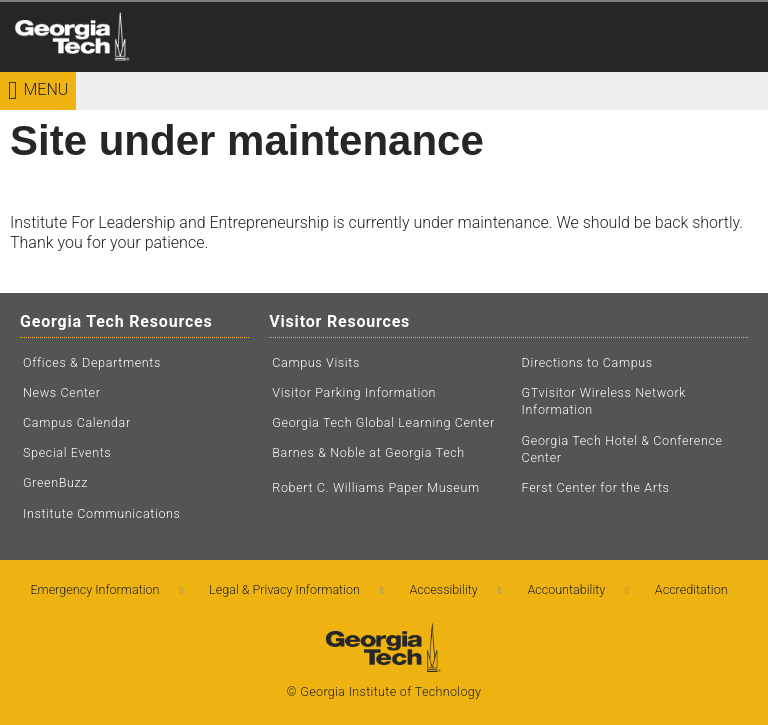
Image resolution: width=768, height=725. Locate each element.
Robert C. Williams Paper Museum (375, 487)
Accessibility (444, 589)
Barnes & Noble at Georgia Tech (368, 452)
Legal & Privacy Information (284, 589)
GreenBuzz (55, 482)
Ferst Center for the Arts (596, 487)
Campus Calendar (77, 422)
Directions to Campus (587, 362)
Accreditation (691, 589)
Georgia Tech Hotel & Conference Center (622, 449)
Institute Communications (102, 513)
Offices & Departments (92, 362)
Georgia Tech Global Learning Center (383, 422)
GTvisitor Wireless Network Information (604, 401)
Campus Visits (316, 362)
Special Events (67, 452)
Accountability (566, 589)
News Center (62, 392)
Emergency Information (94, 589)
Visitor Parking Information (354, 392)
